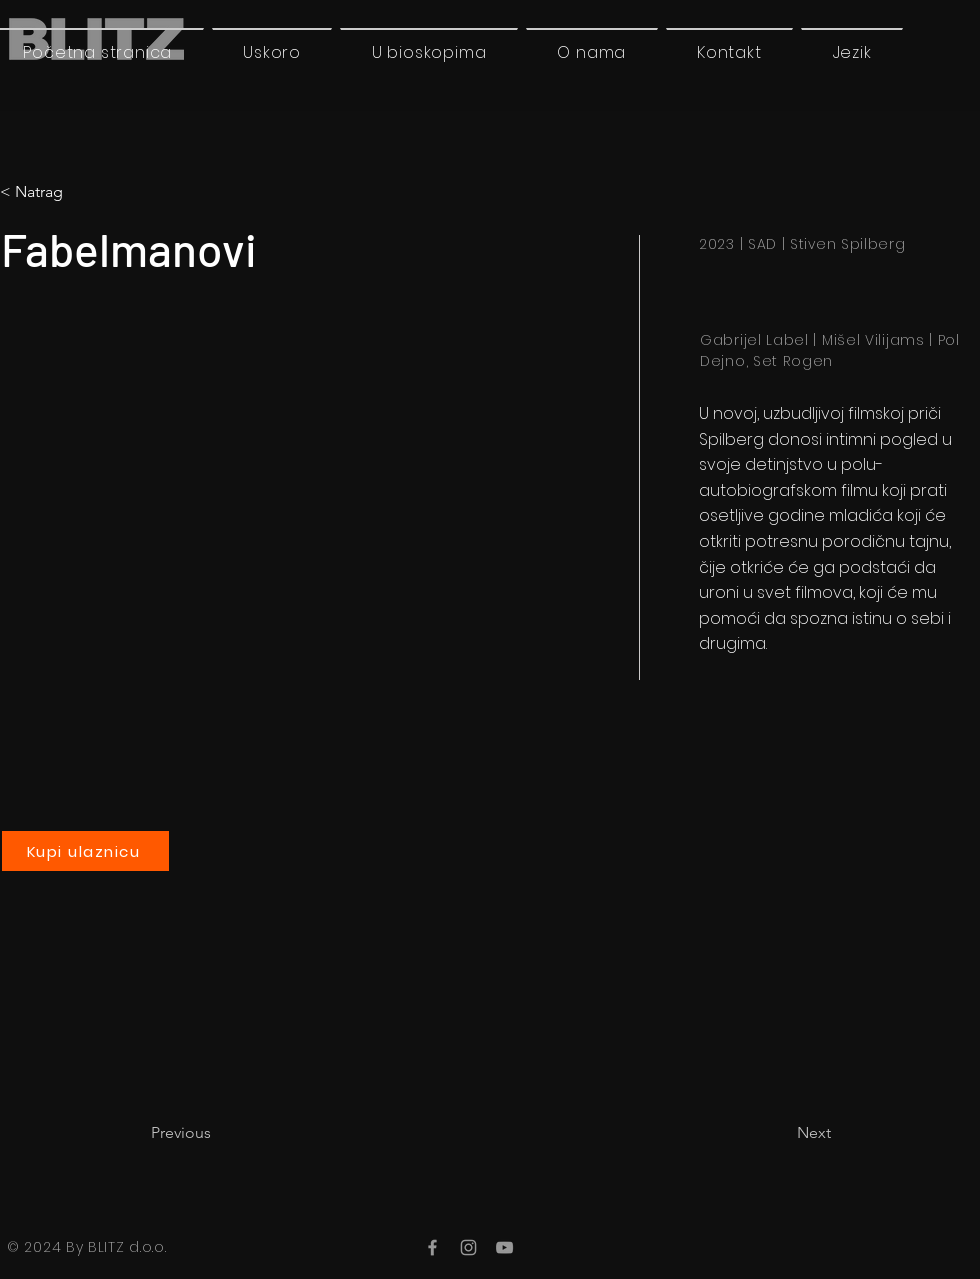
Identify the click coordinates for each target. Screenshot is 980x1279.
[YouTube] (504, 1247)
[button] (852, 52)
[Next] (781, 1133)
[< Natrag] (83, 192)
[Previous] (217, 1133)
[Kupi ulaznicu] (85, 851)
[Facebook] (432, 1247)
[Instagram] (468, 1247)
